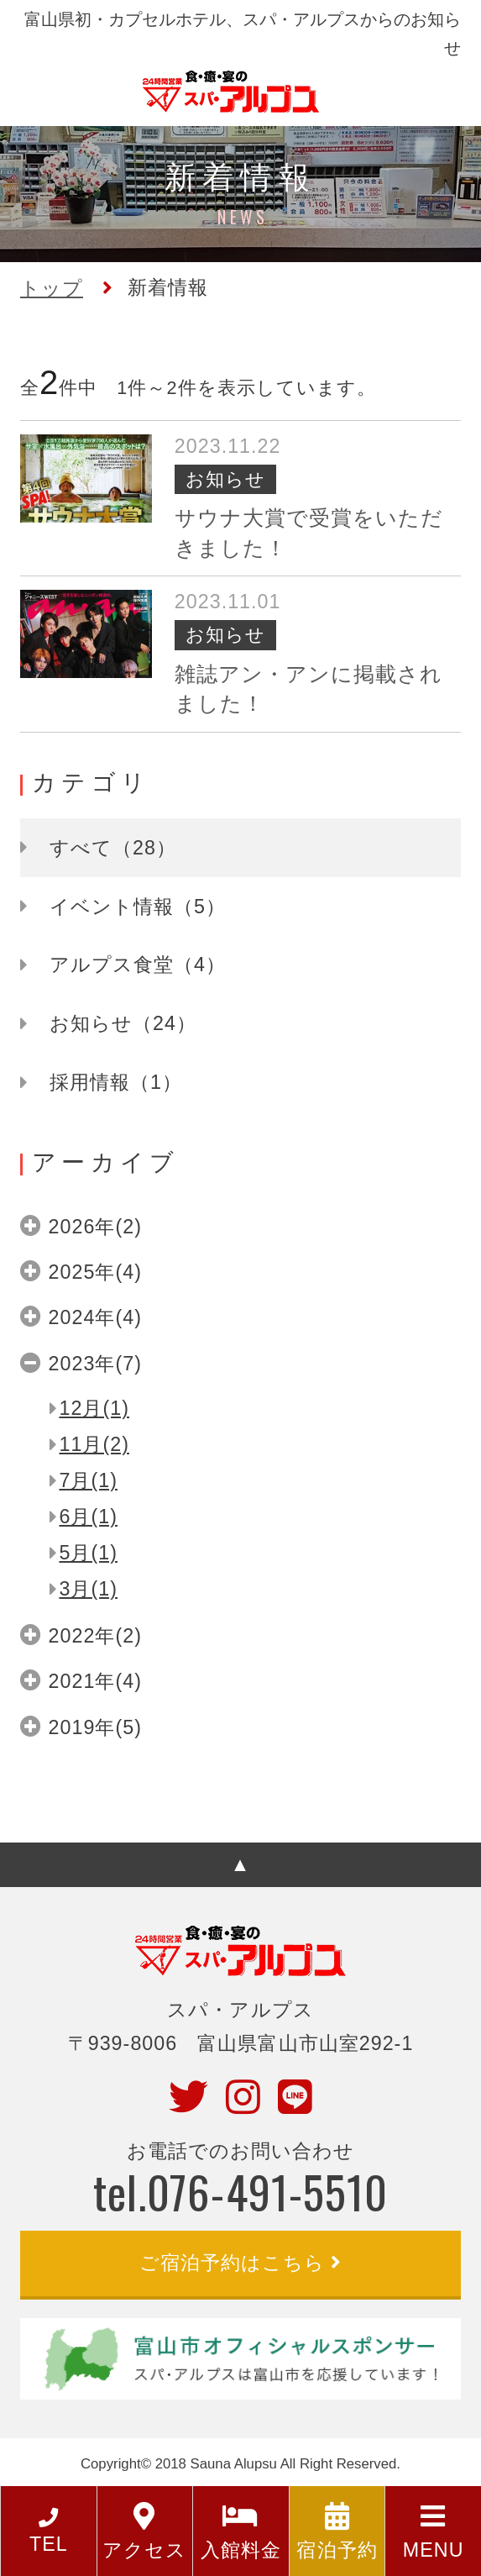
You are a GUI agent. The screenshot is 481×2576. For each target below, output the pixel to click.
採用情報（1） (116, 1082)
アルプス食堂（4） (138, 964)
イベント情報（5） (138, 906)
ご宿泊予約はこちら (232, 2263)
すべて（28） (113, 848)
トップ (51, 288)
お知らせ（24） (123, 1023)
